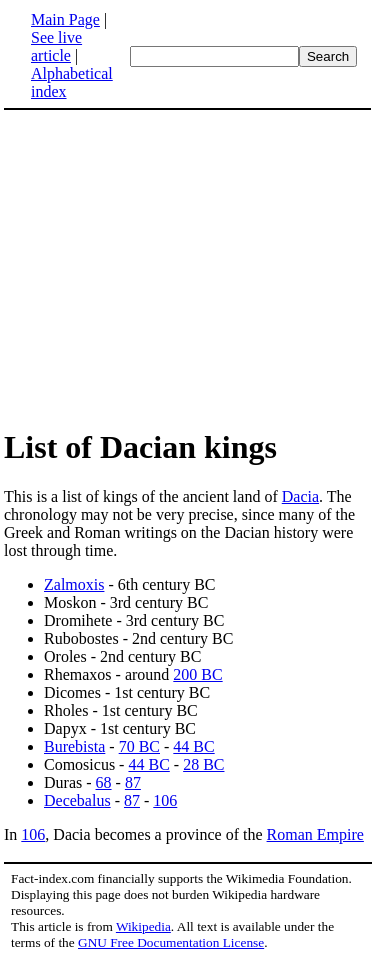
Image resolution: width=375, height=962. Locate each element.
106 (165, 800)
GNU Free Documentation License (171, 942)
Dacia (300, 496)
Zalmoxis (74, 584)
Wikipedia (143, 926)
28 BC (203, 764)
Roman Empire (315, 834)
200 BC (197, 674)
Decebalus (77, 800)
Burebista (74, 746)
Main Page (65, 19)
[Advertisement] (188, 268)
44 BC (193, 746)
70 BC (139, 746)
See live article (56, 46)
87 (133, 782)
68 (104, 782)
